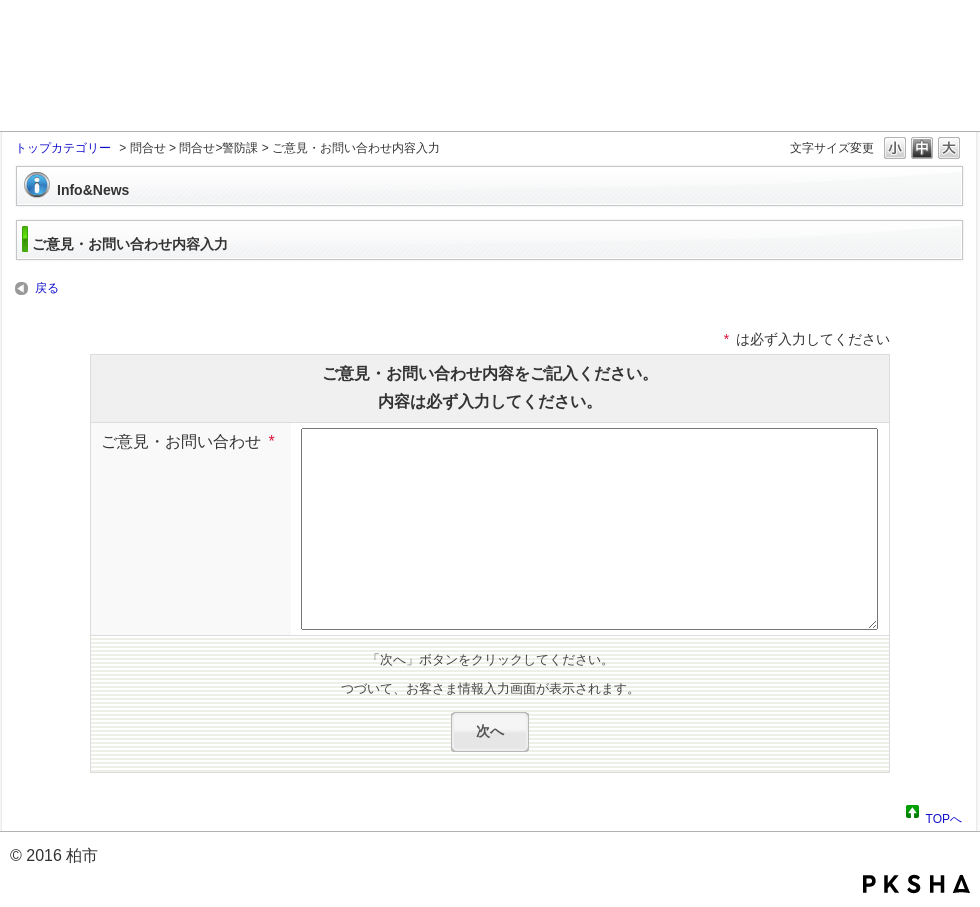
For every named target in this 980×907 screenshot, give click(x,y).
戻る (47, 288)
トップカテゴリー (63, 148)
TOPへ (944, 816)
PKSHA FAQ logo (916, 884)
